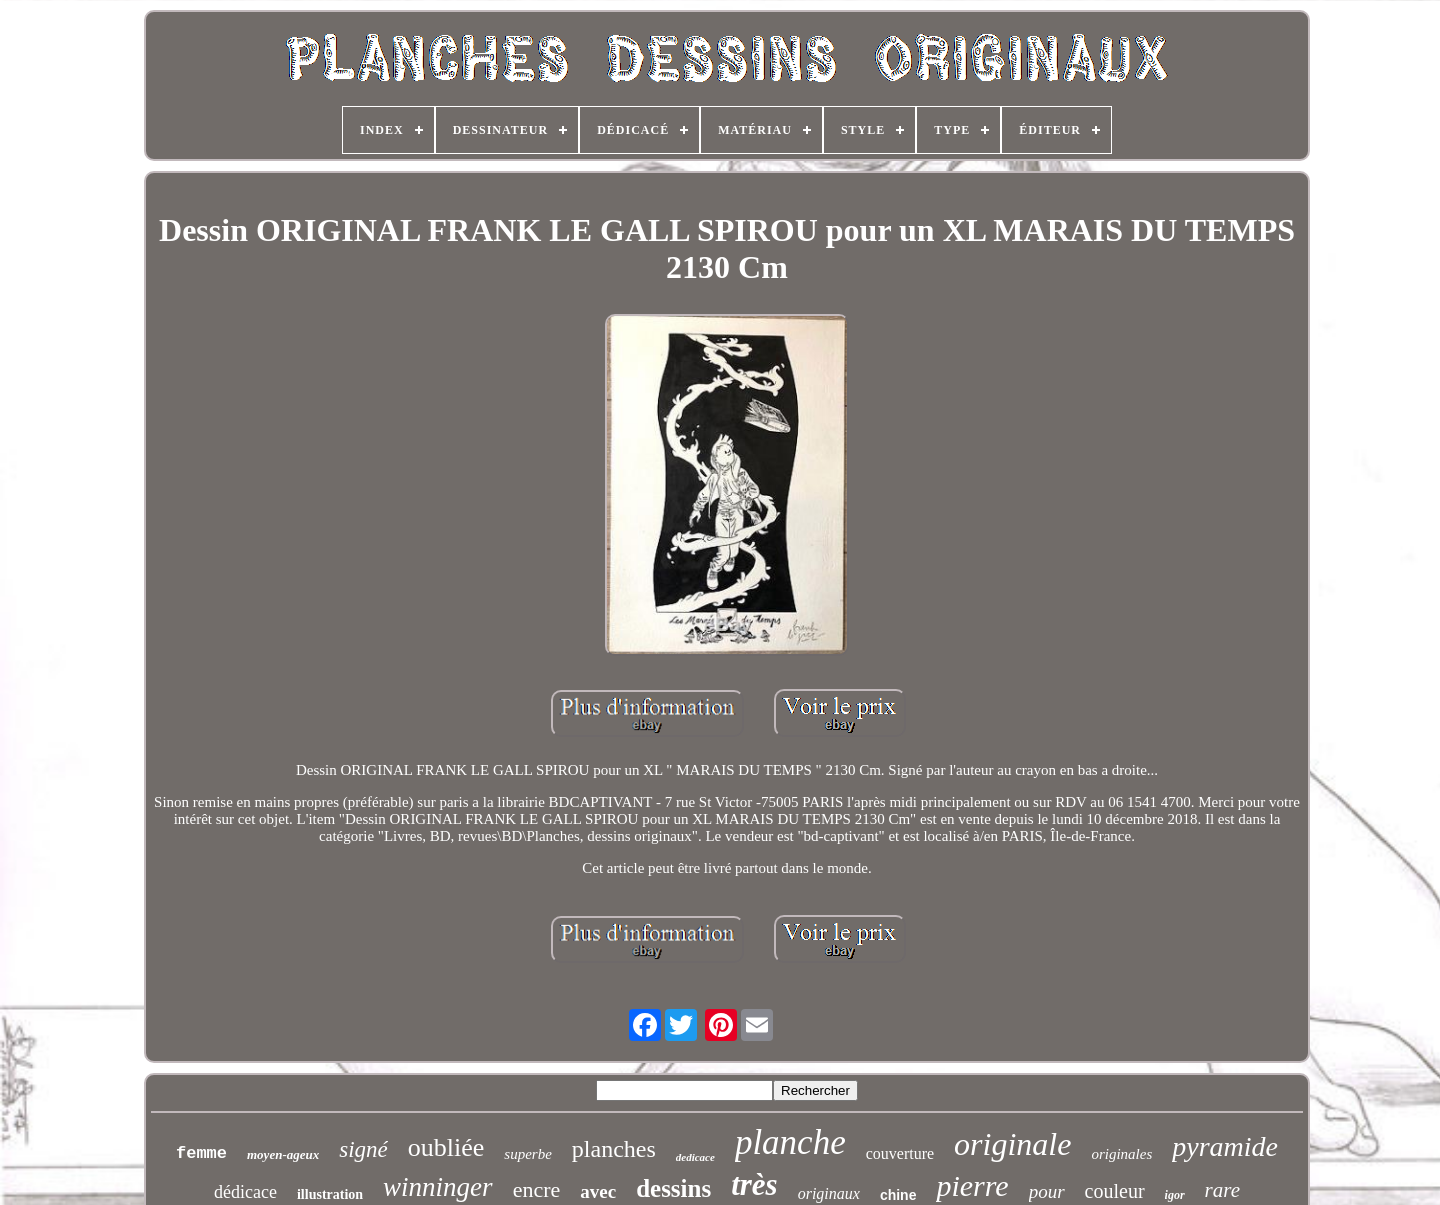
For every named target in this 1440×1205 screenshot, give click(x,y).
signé (363, 1149)
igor (1175, 1195)
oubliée (446, 1147)
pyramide (1225, 1146)
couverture (900, 1153)
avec (598, 1191)
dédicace (245, 1192)
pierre (972, 1185)
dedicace (695, 1157)
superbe (528, 1154)
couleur (1115, 1191)
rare (1222, 1190)
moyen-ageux (283, 1154)
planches (614, 1149)
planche (790, 1142)
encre (537, 1189)
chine (898, 1195)
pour (1047, 1191)
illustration (330, 1194)
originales (1121, 1154)
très (754, 1184)
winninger (438, 1187)
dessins (673, 1188)
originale (1012, 1144)
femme (201, 1153)
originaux (829, 1193)
